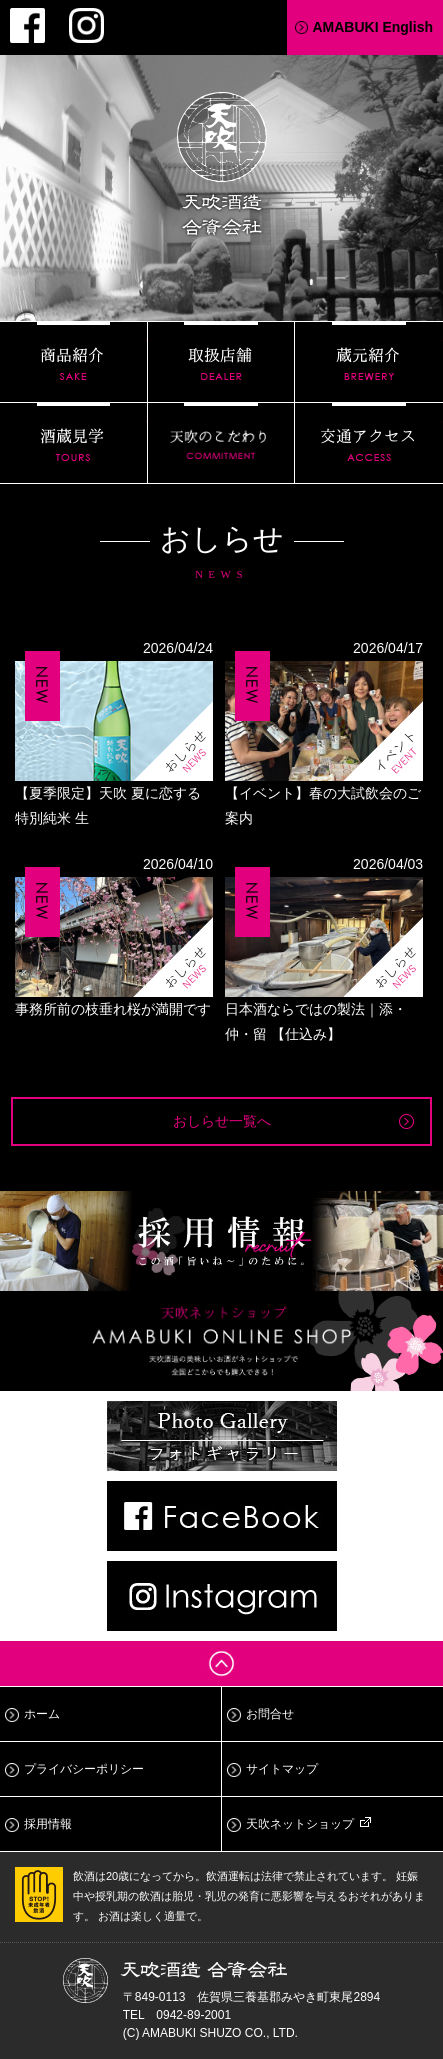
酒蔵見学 (73, 443)
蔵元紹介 (369, 362)
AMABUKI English (372, 27)
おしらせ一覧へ (222, 1121)
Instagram (86, 25)
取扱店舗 (221, 362)
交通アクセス (369, 443)
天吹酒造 (222, 167)
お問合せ (270, 1714)
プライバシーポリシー (84, 1769)
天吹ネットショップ (300, 1824)
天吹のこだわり (221, 443)
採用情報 (48, 1824)
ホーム (42, 1714)
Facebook (27, 25)
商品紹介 (73, 362)
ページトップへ (221, 1663)
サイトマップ (282, 1769)
